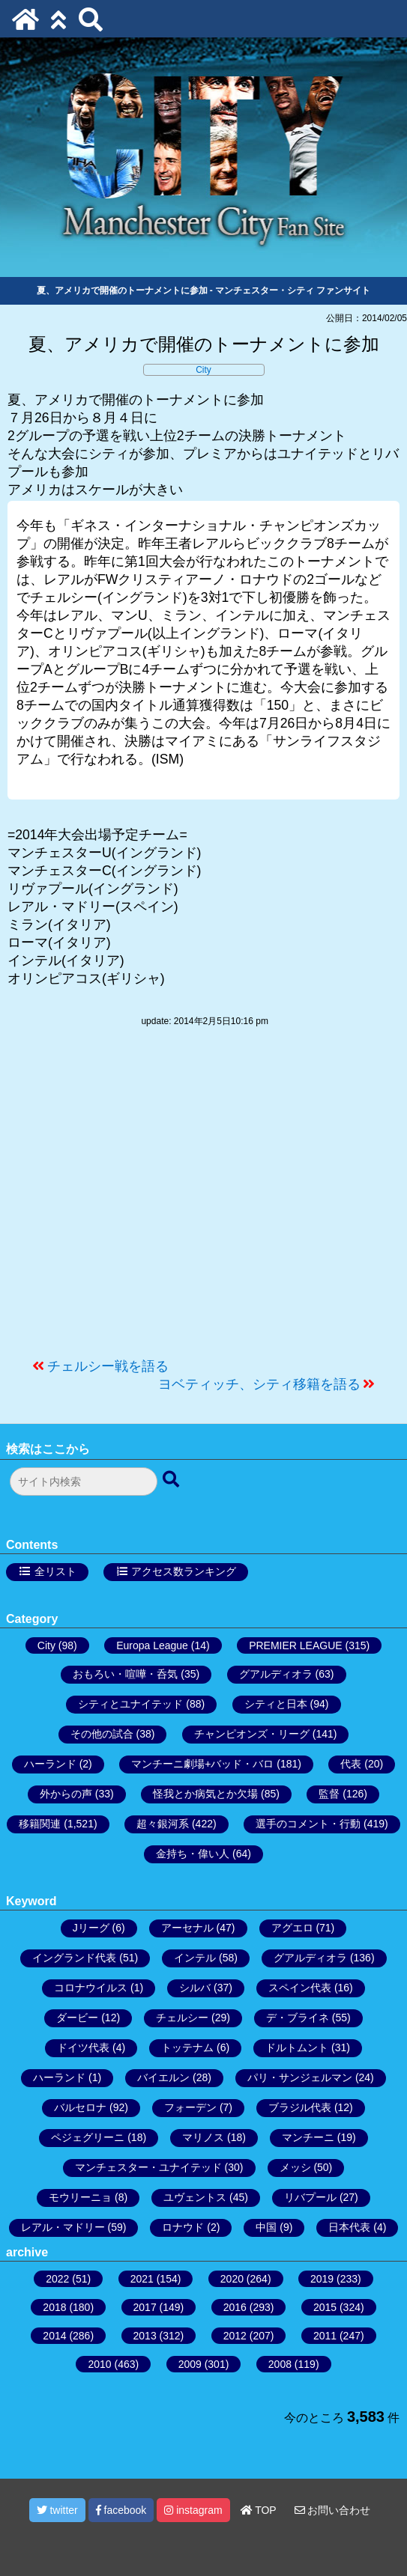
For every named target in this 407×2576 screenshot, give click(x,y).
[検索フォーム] (83, 1481)
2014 (54, 2336)
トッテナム (187, 2047)
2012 (235, 2336)
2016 (235, 2307)
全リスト (55, 1571)
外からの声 (66, 1794)
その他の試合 (101, 1734)
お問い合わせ (333, 2510)
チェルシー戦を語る (108, 1366)
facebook (121, 2510)
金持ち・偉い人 (192, 1854)
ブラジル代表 (299, 2107)
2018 (54, 2307)
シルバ (195, 1988)
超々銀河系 (162, 1824)
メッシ (295, 2167)
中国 (266, 2227)
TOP (259, 2510)
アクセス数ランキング (183, 1571)
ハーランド (50, 1764)
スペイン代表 (299, 1988)
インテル (195, 1958)
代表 (350, 1764)
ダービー (77, 2018)
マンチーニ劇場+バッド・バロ (202, 1764)
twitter (57, 2510)
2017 (145, 2307)
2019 (322, 2279)
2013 (145, 2336)
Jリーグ (91, 1928)
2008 (280, 2364)
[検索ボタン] (172, 1480)
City (203, 370)
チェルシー (182, 2018)
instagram (193, 2510)
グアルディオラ (276, 1674)
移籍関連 (40, 1824)
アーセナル (187, 1928)
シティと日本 (275, 1704)
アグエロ (292, 1928)
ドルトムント (296, 2047)
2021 (142, 2279)
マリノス (203, 2137)
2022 (57, 2279)
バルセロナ (80, 2107)
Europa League (152, 1645)
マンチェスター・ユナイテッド (148, 2167)
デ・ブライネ (297, 2018)
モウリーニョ (80, 2197)
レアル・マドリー (63, 2227)
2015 (325, 2307)
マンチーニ (308, 2137)
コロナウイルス (90, 1988)
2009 (190, 2364)
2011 (325, 2336)
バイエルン (163, 2077)
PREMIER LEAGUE (295, 1645)
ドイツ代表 (83, 2047)
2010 (99, 2364)
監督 (329, 1794)
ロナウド (183, 2227)
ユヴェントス (194, 2197)
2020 (232, 2279)
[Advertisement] (203, 1200)
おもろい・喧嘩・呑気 (125, 1674)
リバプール (310, 2197)
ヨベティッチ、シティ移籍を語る (259, 1384)
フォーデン (190, 2107)
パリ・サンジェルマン (299, 2077)
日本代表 (349, 2227)
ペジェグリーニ (87, 2137)
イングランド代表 (74, 1958)
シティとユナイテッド (130, 1704)
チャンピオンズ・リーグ (252, 1734)
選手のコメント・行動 (308, 1824)
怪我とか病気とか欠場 (205, 1794)
